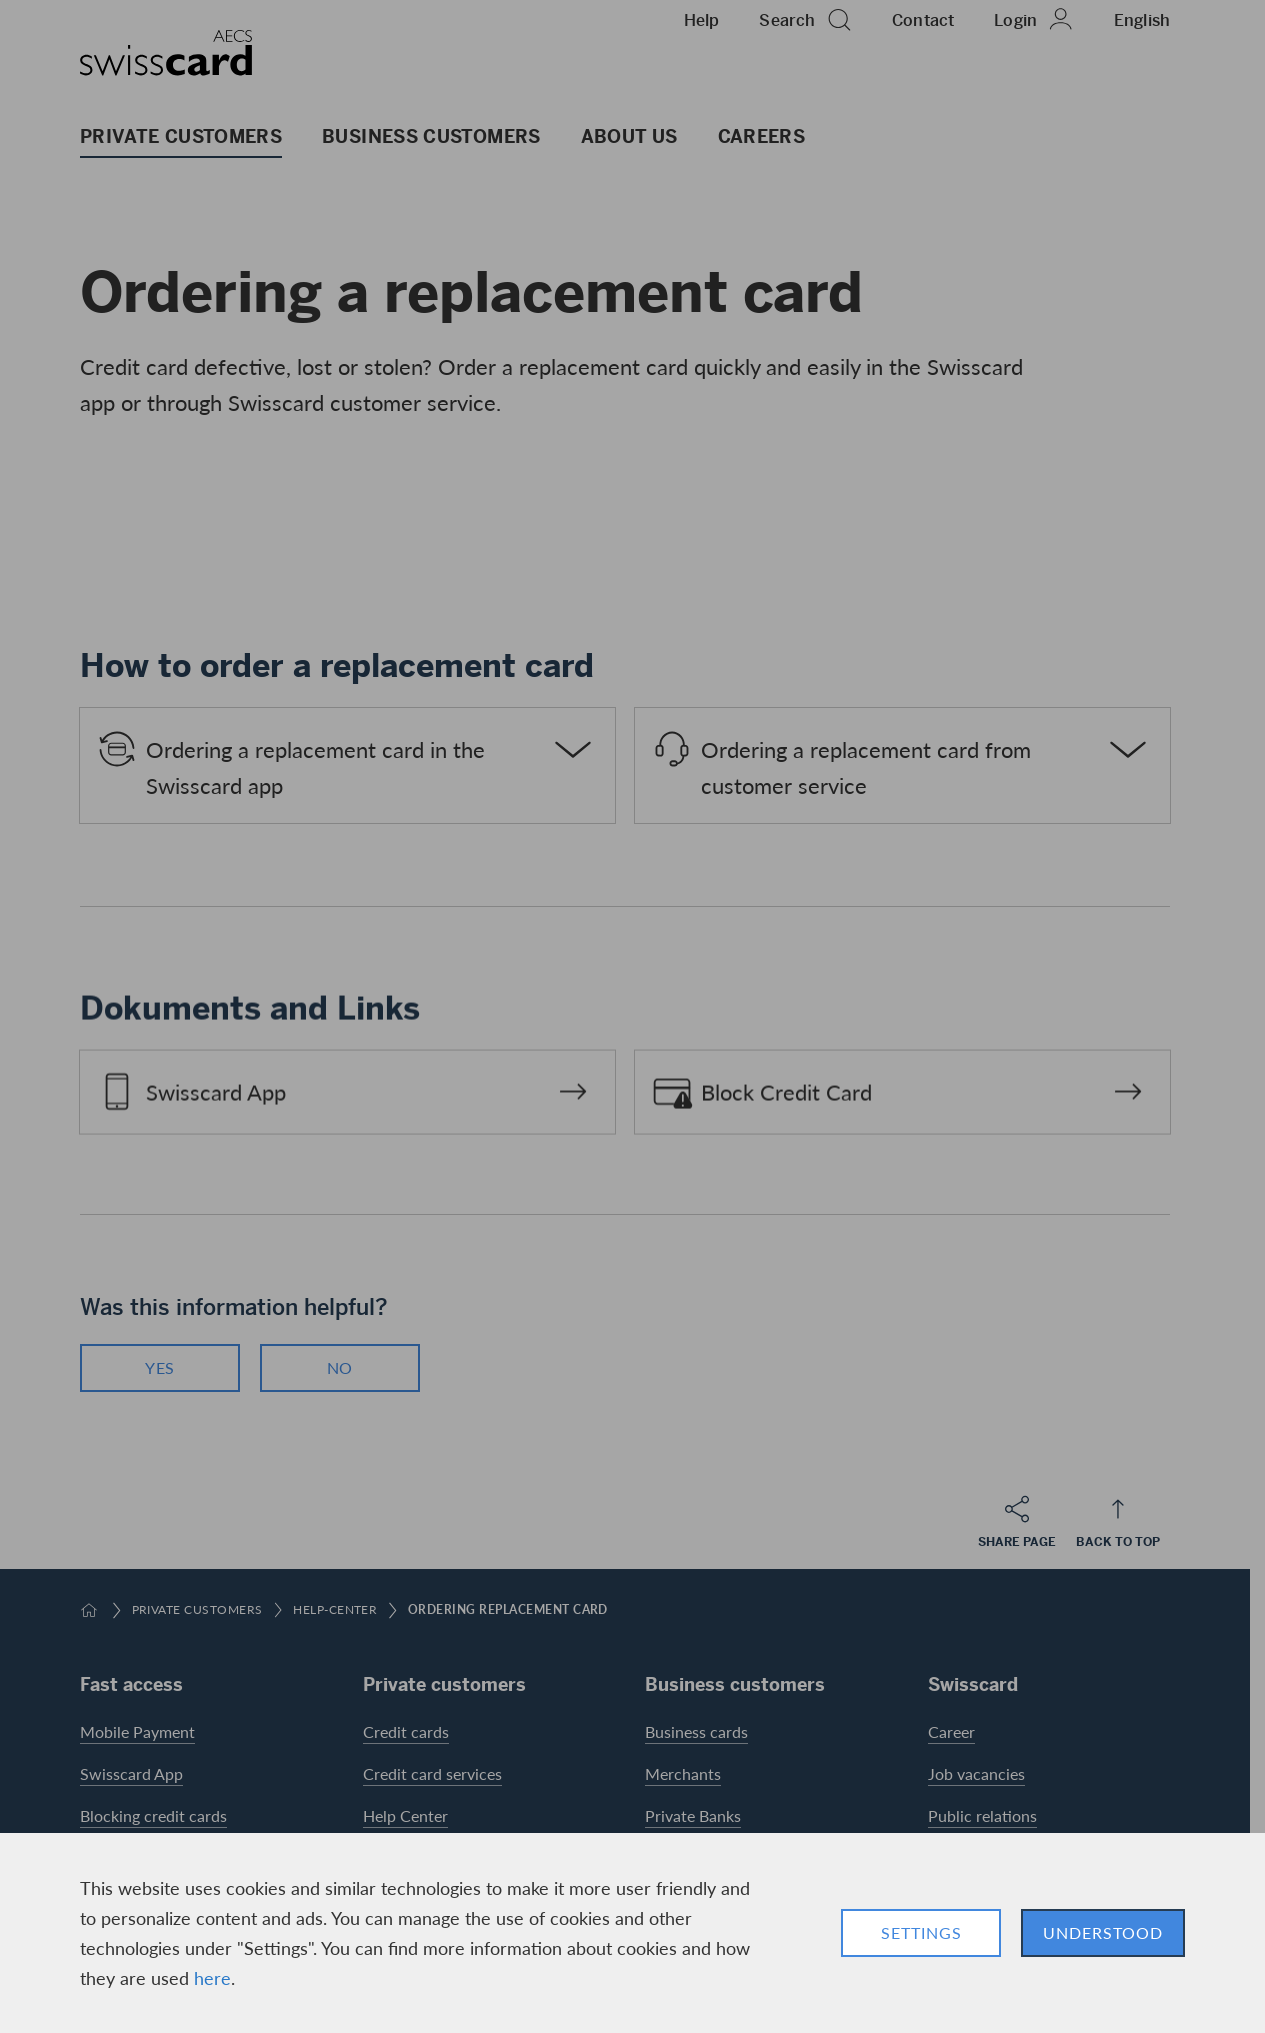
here (212, 1977)
